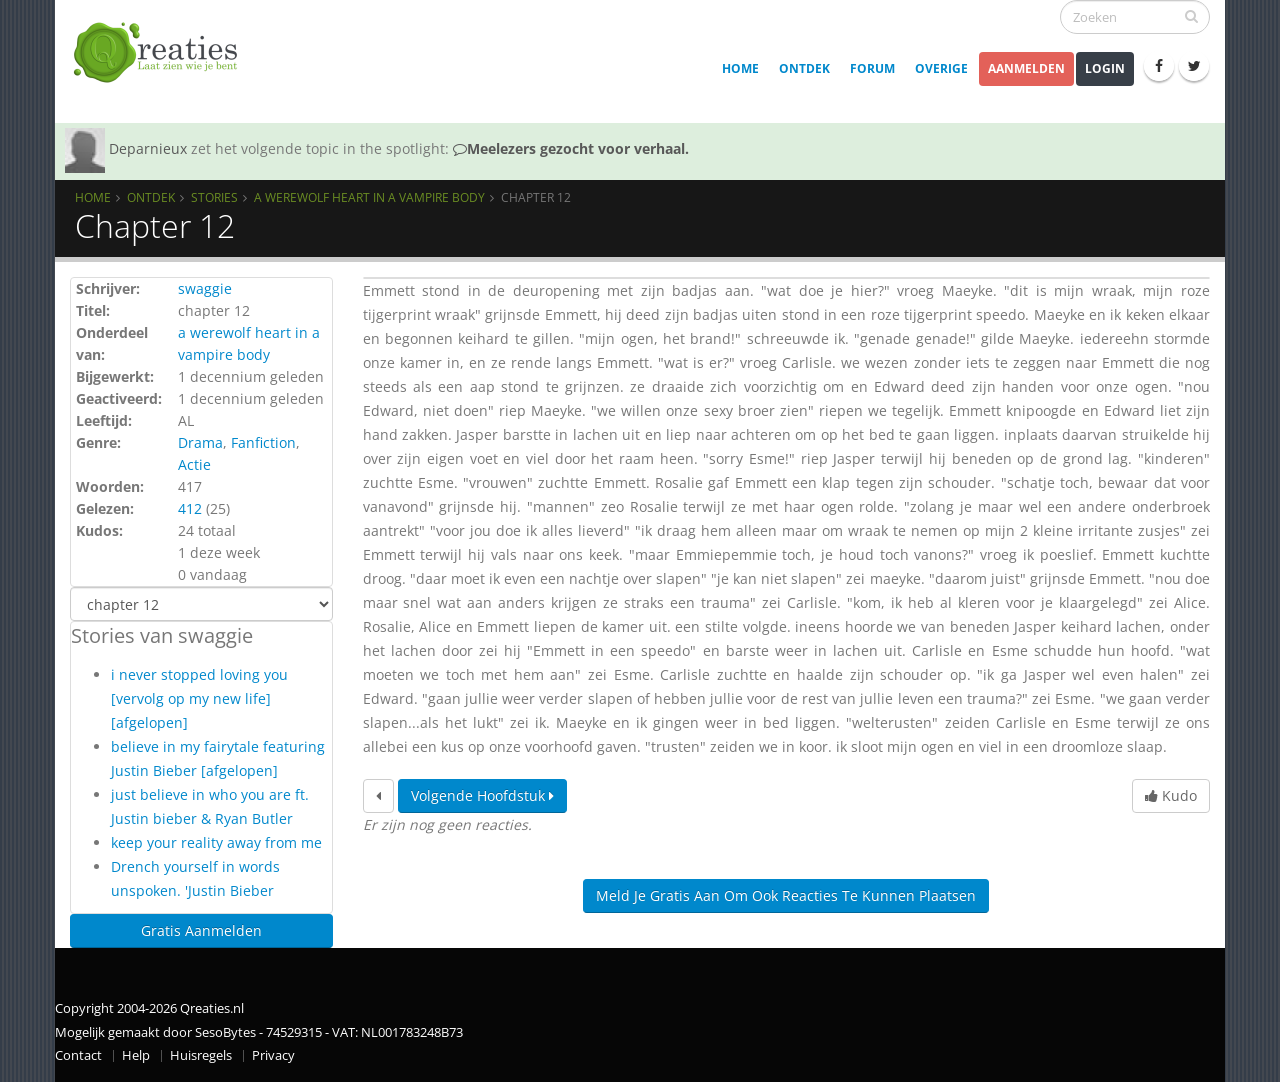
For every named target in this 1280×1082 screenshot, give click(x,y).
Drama (200, 442)
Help (136, 1055)
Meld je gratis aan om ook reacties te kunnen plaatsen (786, 895)
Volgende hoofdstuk (482, 795)
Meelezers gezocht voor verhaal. (571, 148)
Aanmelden (1026, 68)
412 (190, 508)
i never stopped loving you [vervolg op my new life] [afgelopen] (199, 698)
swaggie (205, 288)
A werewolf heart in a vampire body (369, 197)
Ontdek (804, 68)
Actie (194, 464)
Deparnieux (148, 148)
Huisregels (201, 1055)
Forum (872, 68)
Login (1105, 68)
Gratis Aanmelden (201, 930)
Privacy (273, 1055)
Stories (214, 197)
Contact (78, 1055)
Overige (941, 68)
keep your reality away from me (216, 842)
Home (740, 68)
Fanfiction (263, 442)
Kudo (1171, 795)
